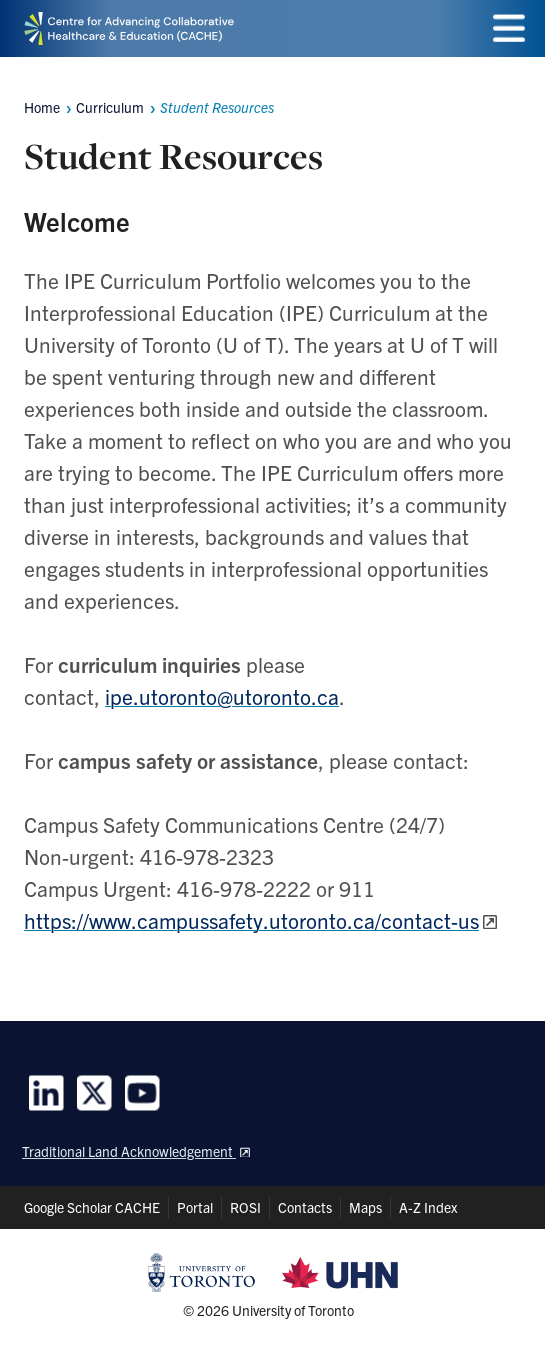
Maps (365, 1207)
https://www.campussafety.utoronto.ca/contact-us (251, 920)
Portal (195, 1207)
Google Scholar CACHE (92, 1207)
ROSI (245, 1207)
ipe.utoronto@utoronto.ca (222, 696)
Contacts (305, 1207)
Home (42, 107)
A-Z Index (428, 1207)
